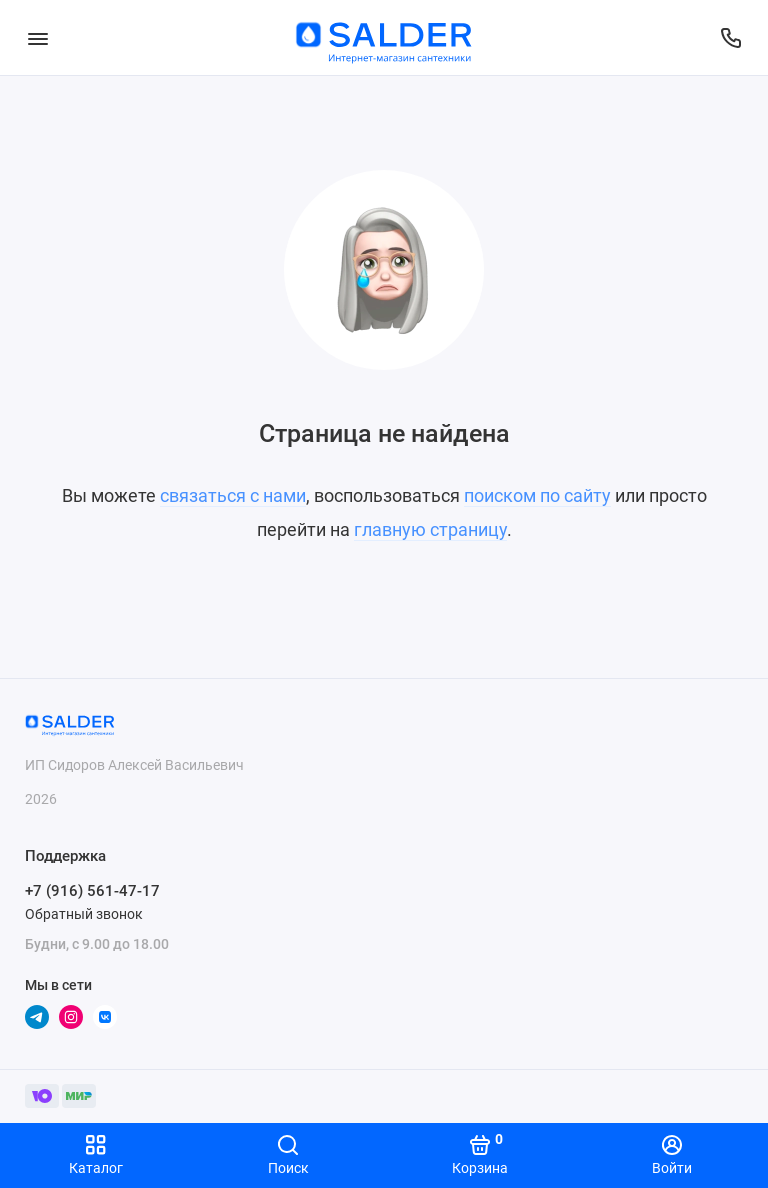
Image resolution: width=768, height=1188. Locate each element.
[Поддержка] (730, 37)
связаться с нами (233, 495)
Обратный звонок (84, 914)
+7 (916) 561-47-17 (92, 891)
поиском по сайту (537, 495)
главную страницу (430, 529)
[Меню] (37, 37)
